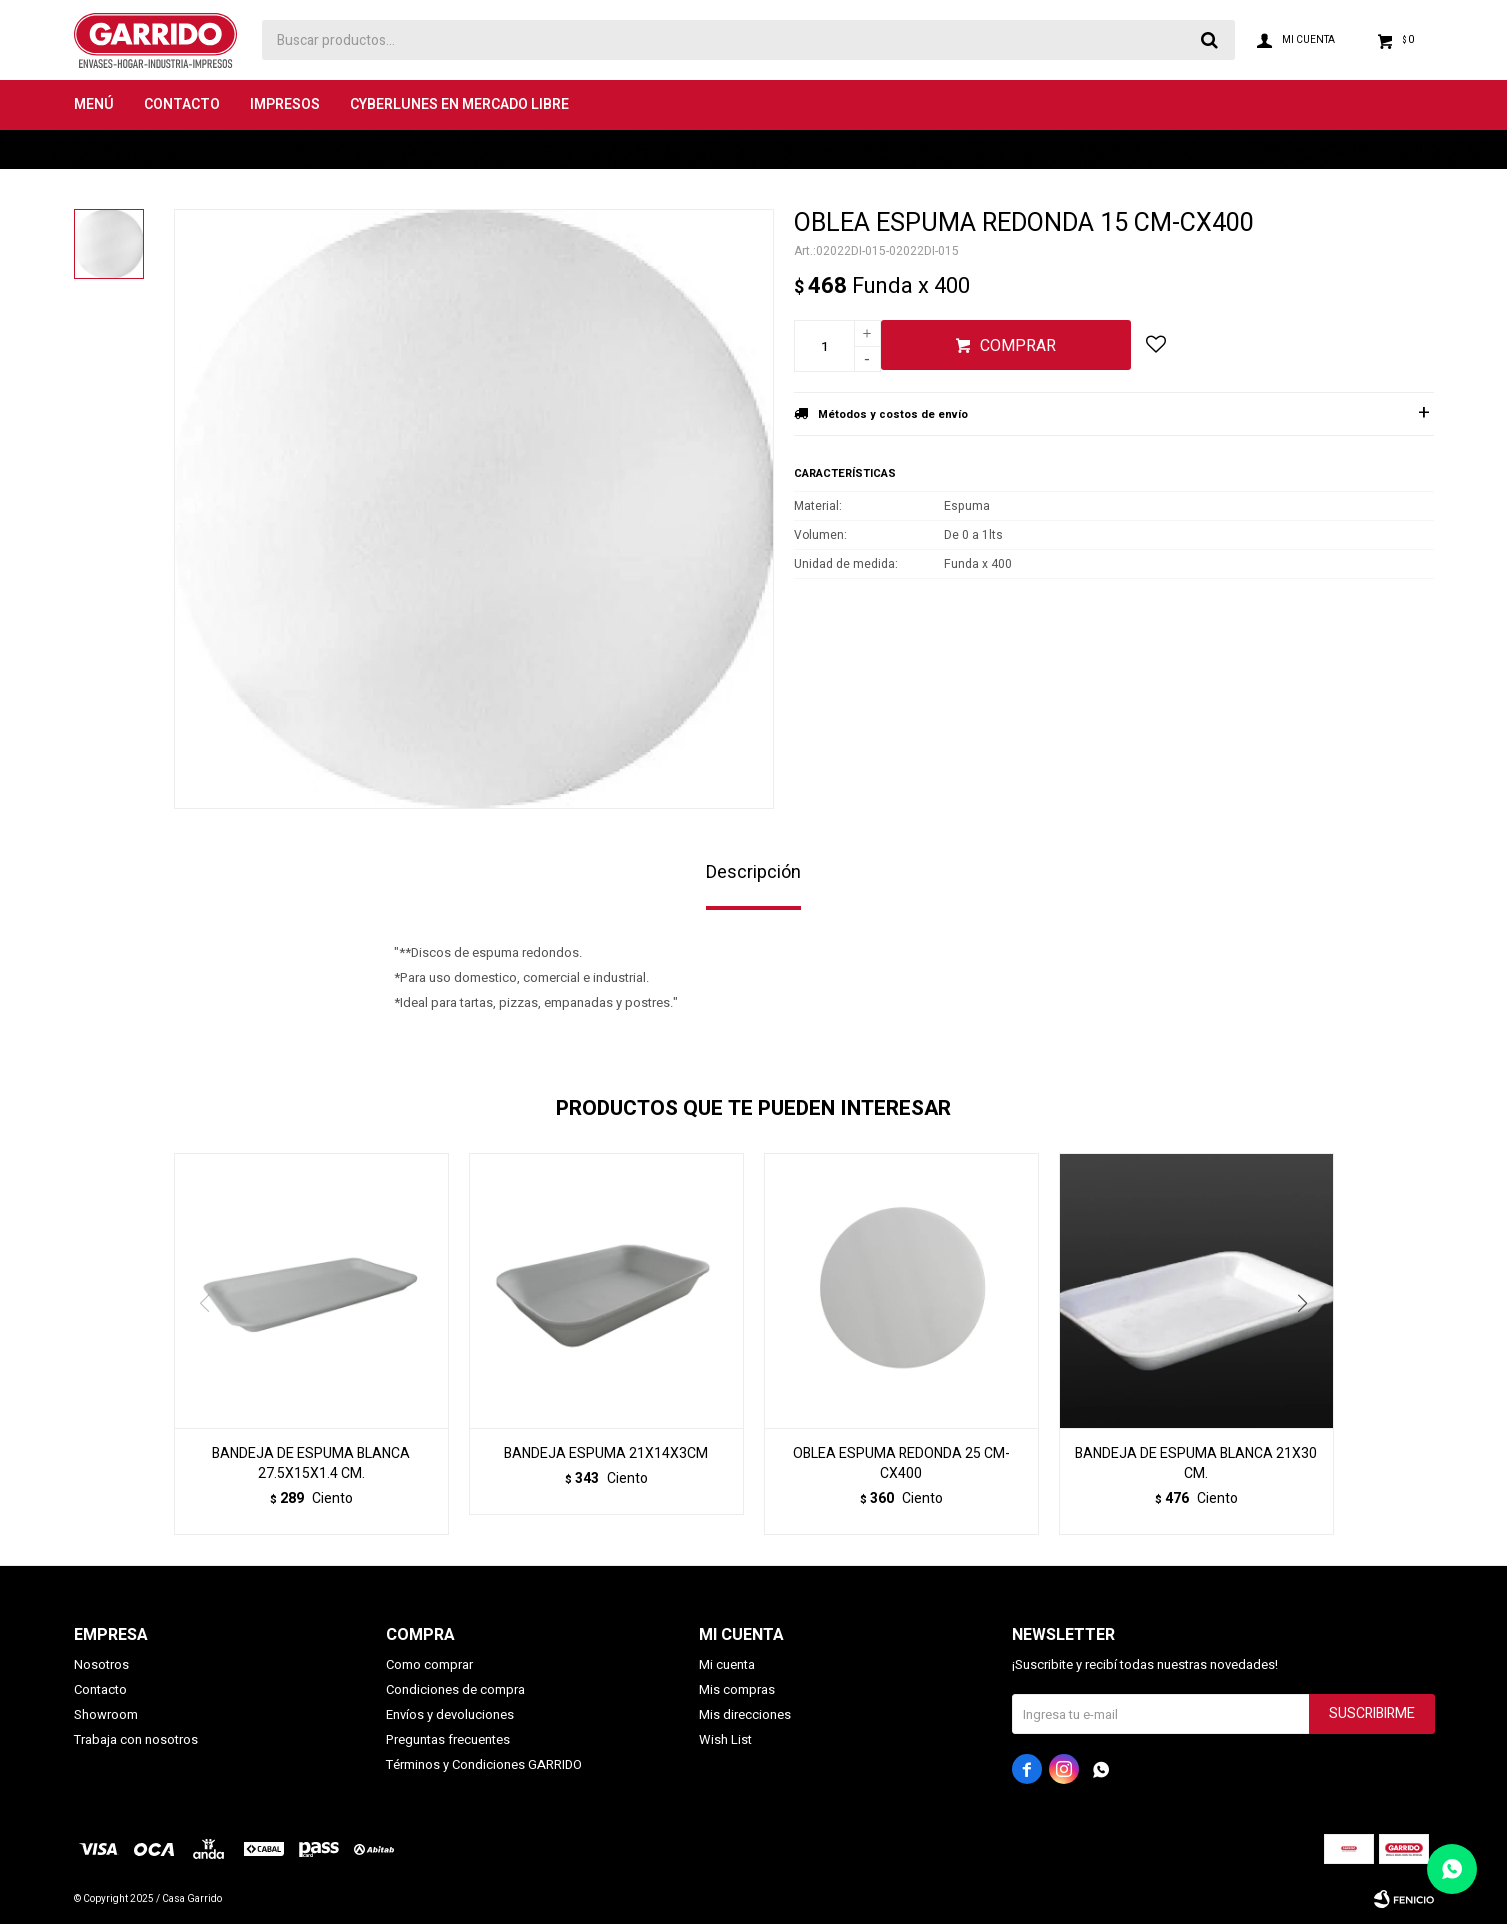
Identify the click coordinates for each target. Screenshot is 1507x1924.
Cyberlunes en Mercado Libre (459, 104)
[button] (1310, 1344)
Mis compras (737, 1689)
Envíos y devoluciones (450, 1714)
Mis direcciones (745, 1714)
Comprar (1018, 346)
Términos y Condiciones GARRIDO (484, 1764)
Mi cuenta (727, 1664)
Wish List (725, 1739)
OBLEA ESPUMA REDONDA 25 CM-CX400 (901, 1464)
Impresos (285, 104)
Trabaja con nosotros (136, 1739)
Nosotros (101, 1664)
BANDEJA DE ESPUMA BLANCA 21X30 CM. (1196, 1464)
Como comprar (429, 1664)
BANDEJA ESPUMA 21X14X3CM (606, 1454)
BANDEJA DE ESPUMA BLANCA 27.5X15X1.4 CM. (311, 1464)
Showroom (106, 1714)
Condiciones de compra (455, 1689)
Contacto (182, 104)
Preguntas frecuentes (448, 1739)
